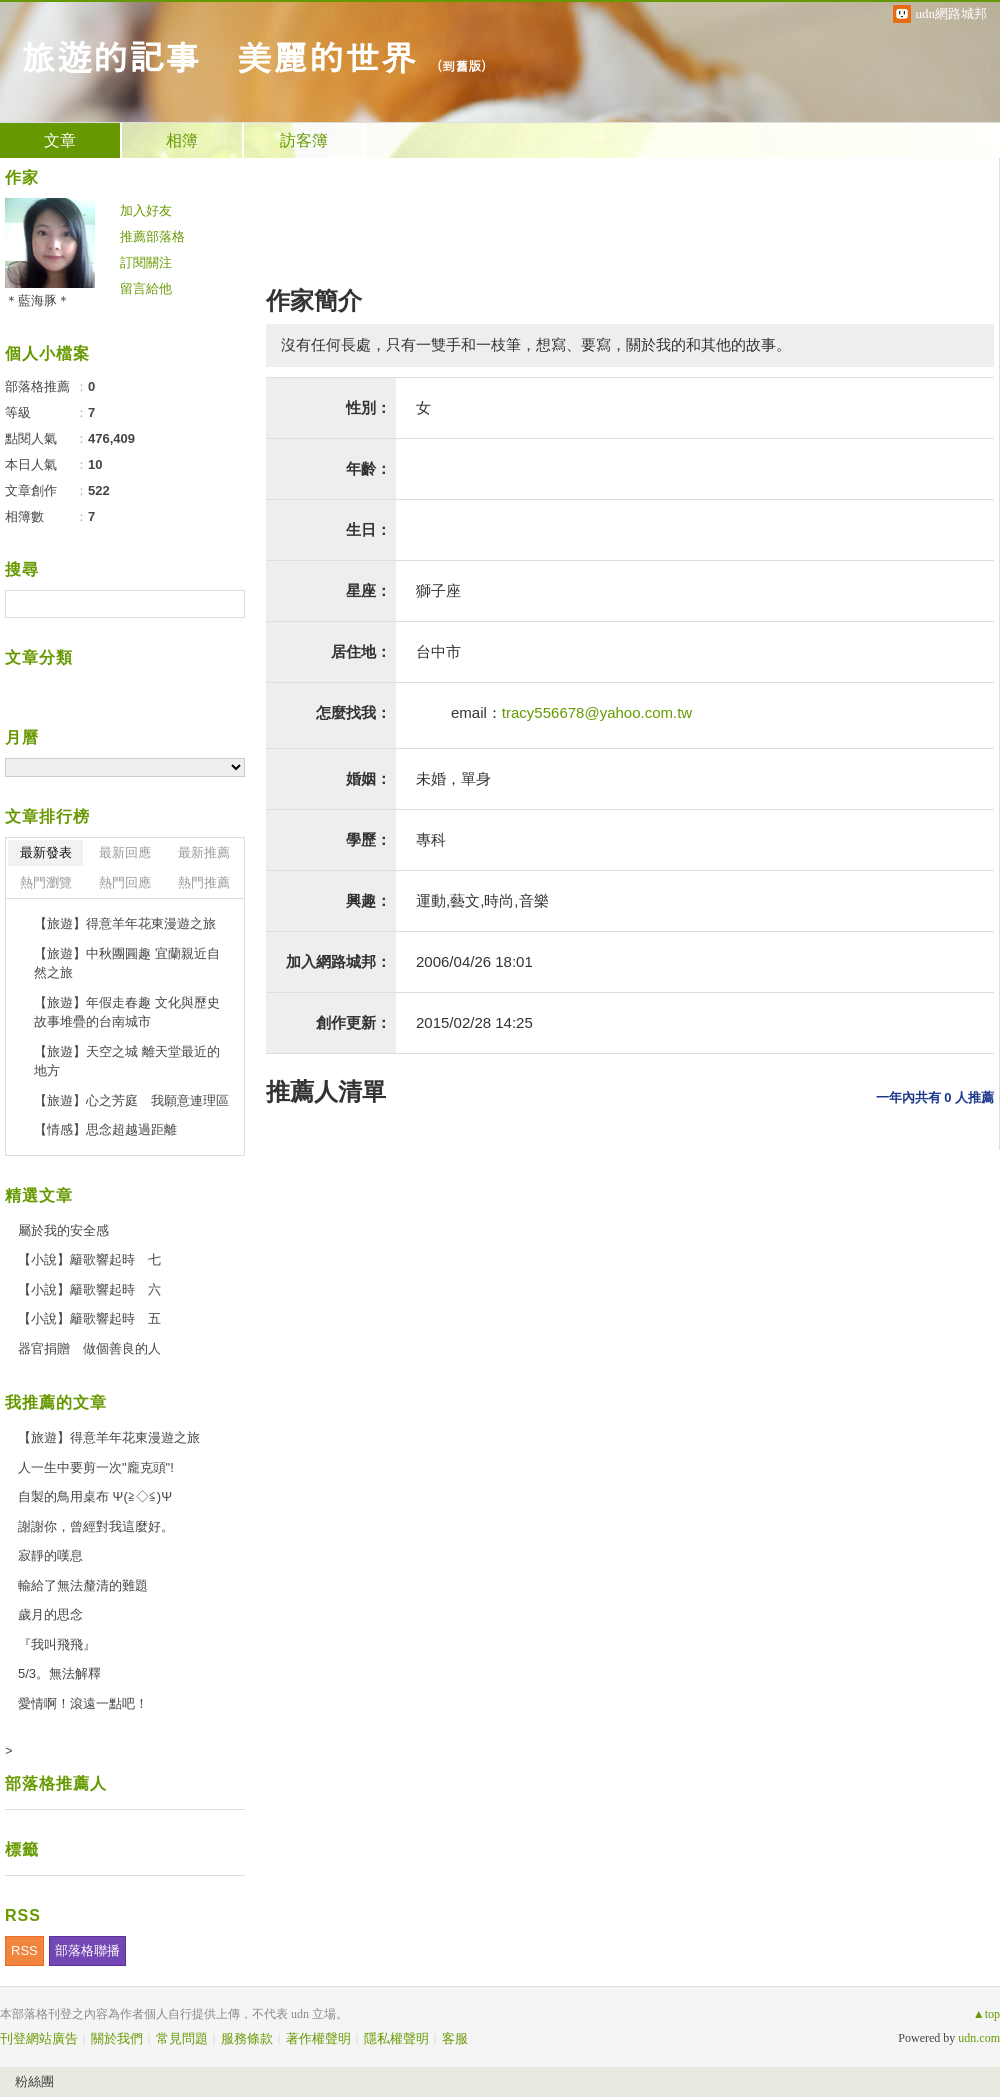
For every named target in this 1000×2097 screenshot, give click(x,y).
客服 (455, 2038)
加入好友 (146, 210)
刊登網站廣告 (39, 2038)
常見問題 (182, 2038)
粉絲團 (34, 2081)
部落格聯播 (87, 1950)
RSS (24, 1950)
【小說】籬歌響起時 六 (89, 1289)
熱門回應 (125, 882)
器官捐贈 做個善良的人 (89, 1348)
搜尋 (227, 604)
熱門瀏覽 (46, 882)
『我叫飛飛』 (57, 1644)
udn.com (979, 2038)
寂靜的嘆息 (50, 1555)
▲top (986, 2014)
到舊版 (461, 65)
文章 (60, 140)
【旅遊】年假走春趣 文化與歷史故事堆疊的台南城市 (127, 1012)
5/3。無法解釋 (59, 1673)
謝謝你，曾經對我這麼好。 (96, 1526)
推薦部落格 (152, 236)
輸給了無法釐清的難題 (83, 1585)
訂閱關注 (146, 262)
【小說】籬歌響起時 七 (89, 1259)
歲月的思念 (50, 1614)
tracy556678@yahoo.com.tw (597, 712)
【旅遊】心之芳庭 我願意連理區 (131, 1100)
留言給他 (146, 288)
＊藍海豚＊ (37, 300)
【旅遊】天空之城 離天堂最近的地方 (127, 1061)
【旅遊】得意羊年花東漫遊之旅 (125, 923)
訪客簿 (304, 140)
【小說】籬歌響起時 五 (89, 1318)
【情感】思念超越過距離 (105, 1129)
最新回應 (125, 852)
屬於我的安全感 (63, 1230)
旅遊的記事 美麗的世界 (218, 55)
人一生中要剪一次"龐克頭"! (96, 1467)
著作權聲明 (318, 2038)
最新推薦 (204, 852)
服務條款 (247, 2038)
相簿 (182, 140)
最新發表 (46, 852)
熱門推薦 (204, 882)
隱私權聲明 (396, 2038)
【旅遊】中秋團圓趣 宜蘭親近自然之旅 (127, 963)
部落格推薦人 (56, 1783)
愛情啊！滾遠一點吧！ (83, 1703)
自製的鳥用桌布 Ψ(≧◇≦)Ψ (95, 1496)
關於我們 (117, 2038)
